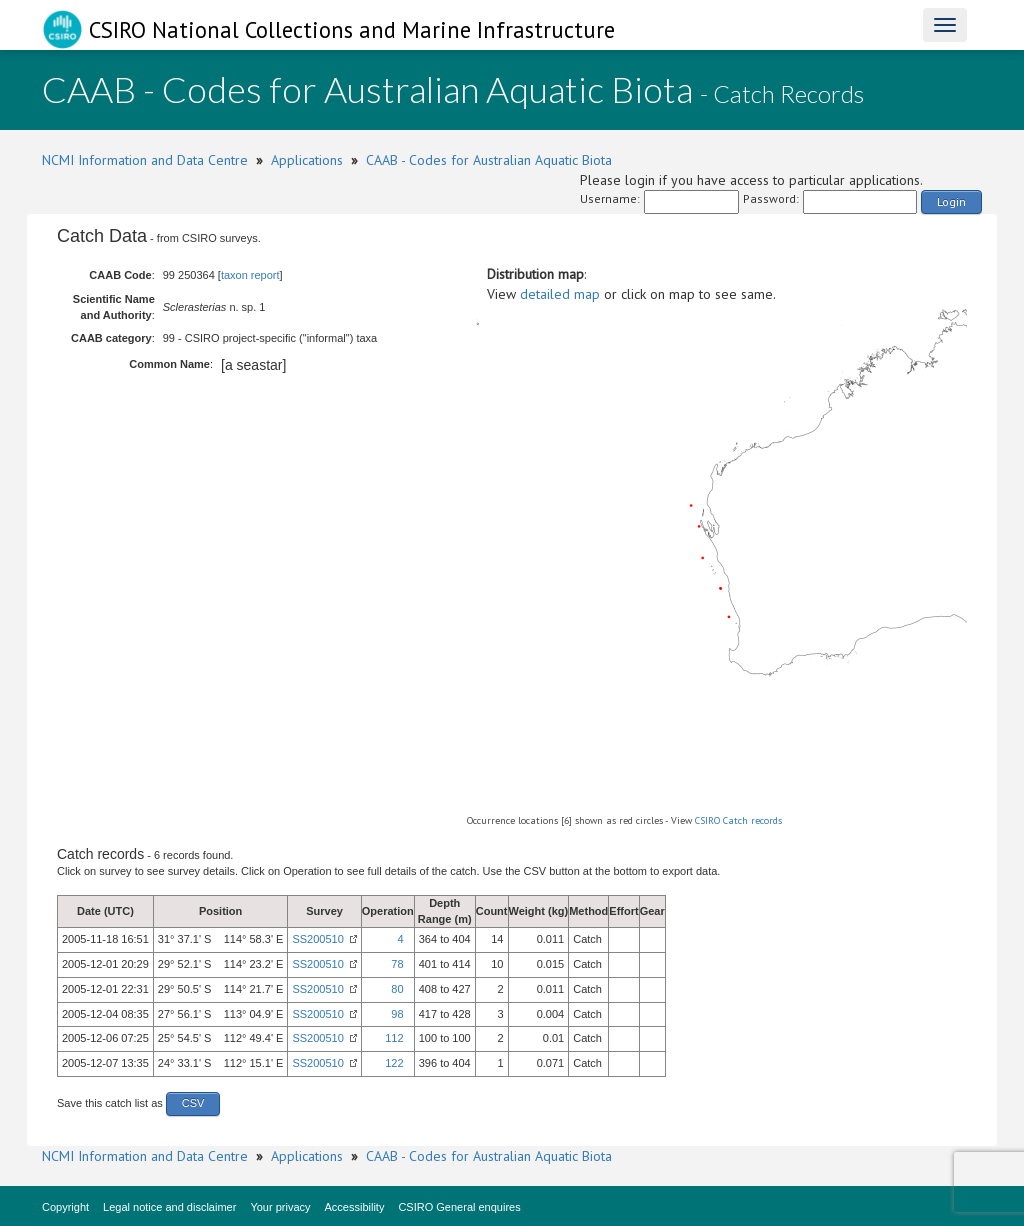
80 (397, 989)
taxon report (250, 275)
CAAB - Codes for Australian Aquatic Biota (489, 160)
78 (397, 964)
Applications (307, 160)
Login (951, 201)
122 (394, 1063)
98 (397, 1014)
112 (394, 1038)
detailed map (560, 294)
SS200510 (317, 939)
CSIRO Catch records (738, 820)
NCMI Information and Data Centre (145, 160)
